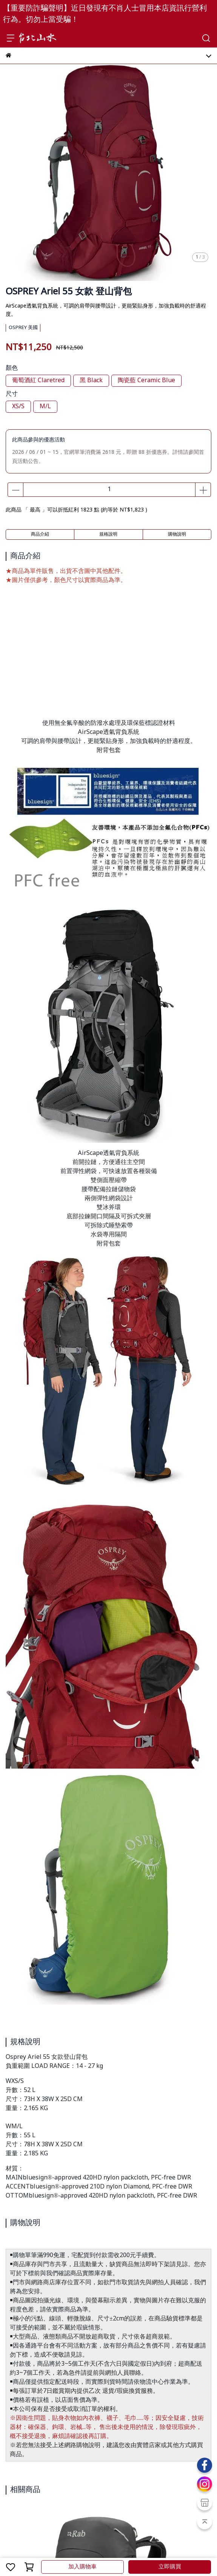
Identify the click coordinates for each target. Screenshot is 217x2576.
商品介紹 (40, 534)
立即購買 (170, 2567)
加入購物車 (82, 2567)
